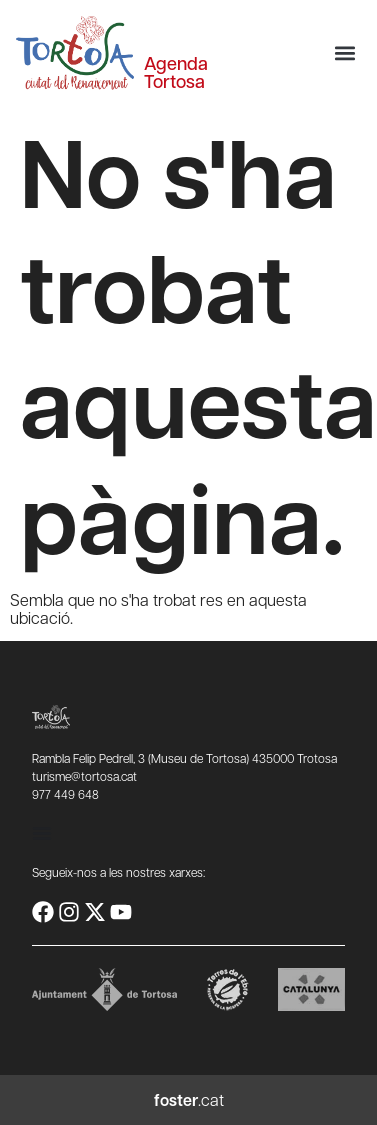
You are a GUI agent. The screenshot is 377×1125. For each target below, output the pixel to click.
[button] (344, 53)
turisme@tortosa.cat (84, 776)
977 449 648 (65, 794)
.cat (189, 1099)
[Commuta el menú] (42, 833)
